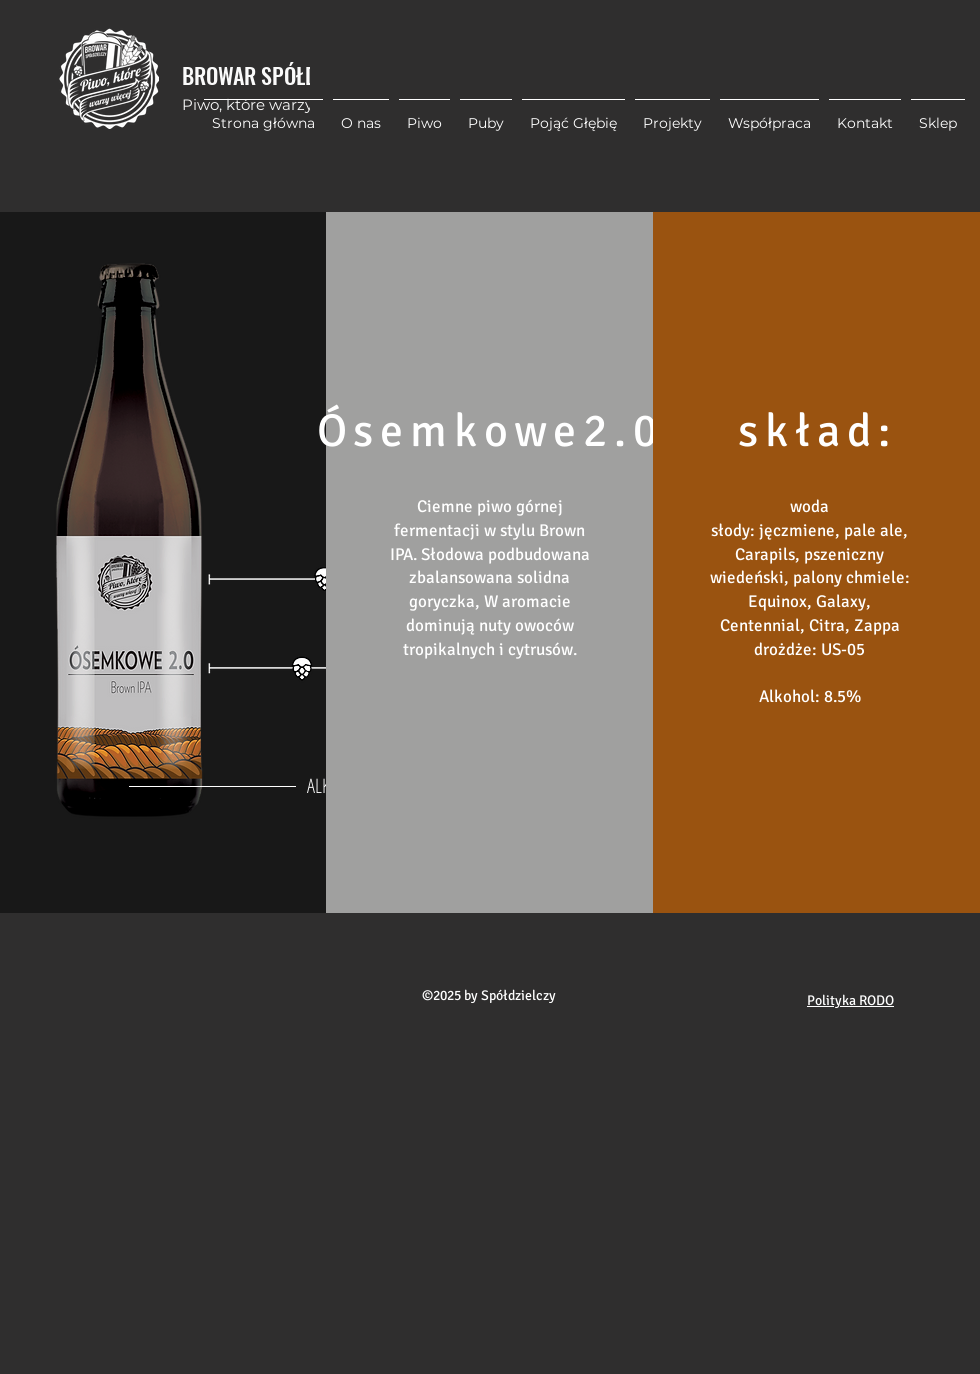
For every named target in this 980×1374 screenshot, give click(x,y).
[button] (672, 114)
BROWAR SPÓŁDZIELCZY (282, 75)
